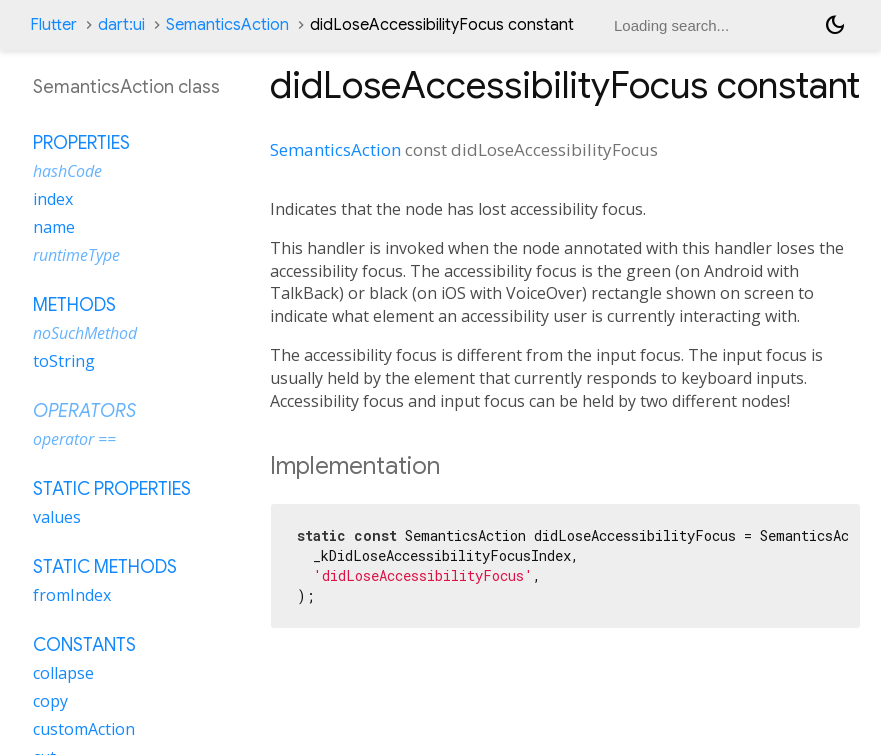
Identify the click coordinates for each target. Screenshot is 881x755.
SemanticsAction (227, 25)
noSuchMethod (85, 333)
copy (50, 701)
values (57, 517)
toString (64, 361)
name (54, 227)
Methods (74, 305)
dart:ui (121, 25)
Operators (84, 411)
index (53, 199)
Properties (81, 143)
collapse (63, 673)
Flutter (53, 25)
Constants (84, 645)
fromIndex (72, 595)
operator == (74, 439)
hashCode (67, 171)
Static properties (112, 489)
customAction (84, 729)
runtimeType (76, 255)
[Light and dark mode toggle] (835, 25)
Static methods (105, 567)
